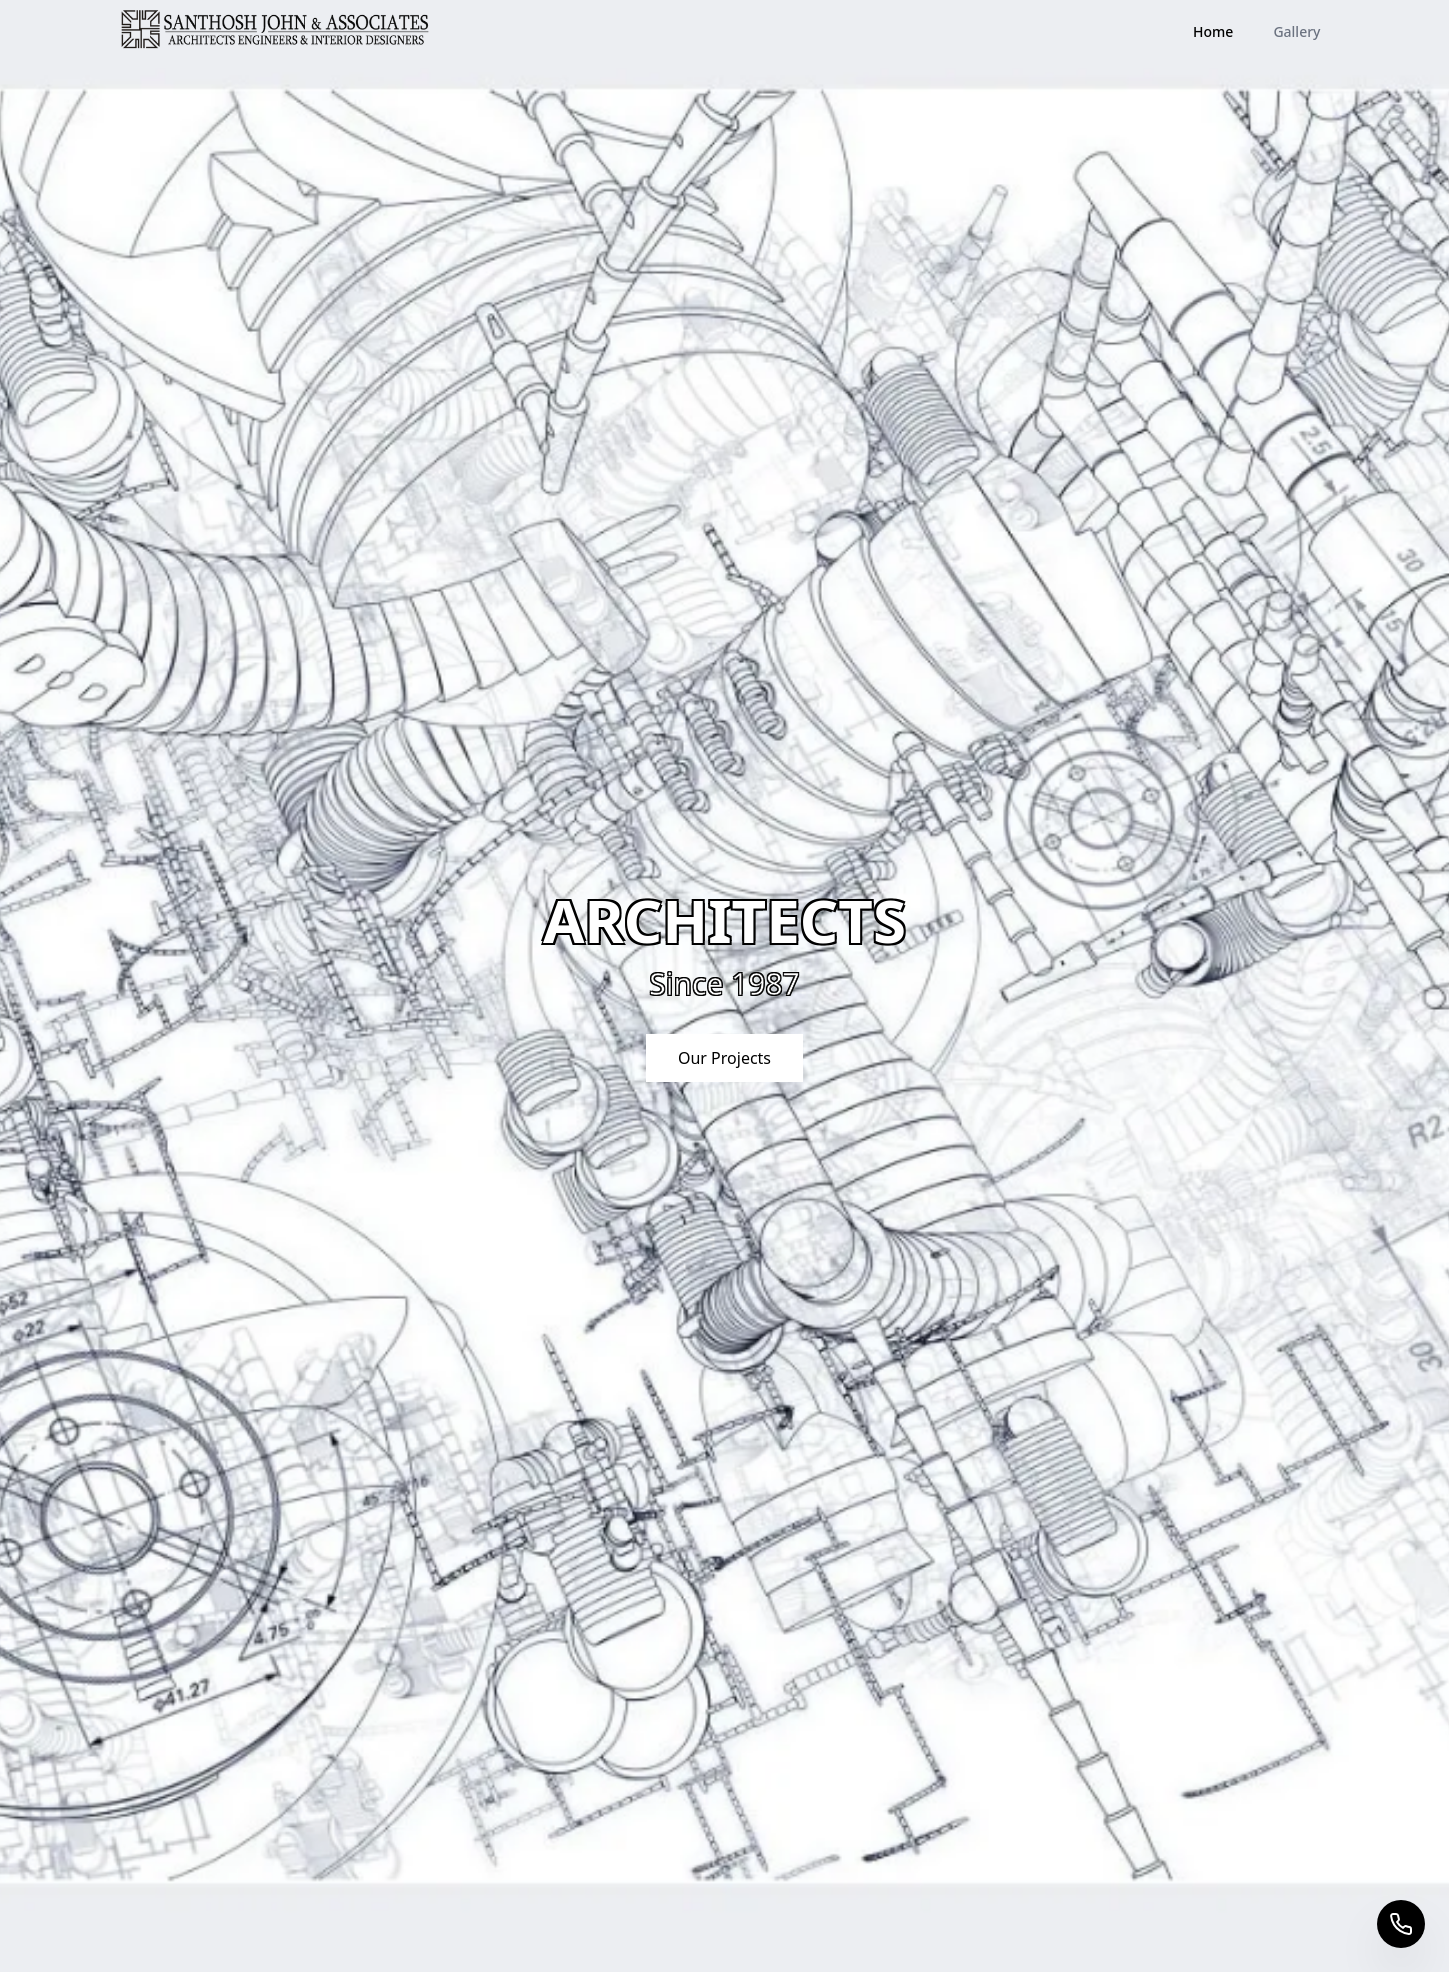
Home (1213, 31)
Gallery (1296, 31)
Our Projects (724, 1058)
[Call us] (1401, 1924)
